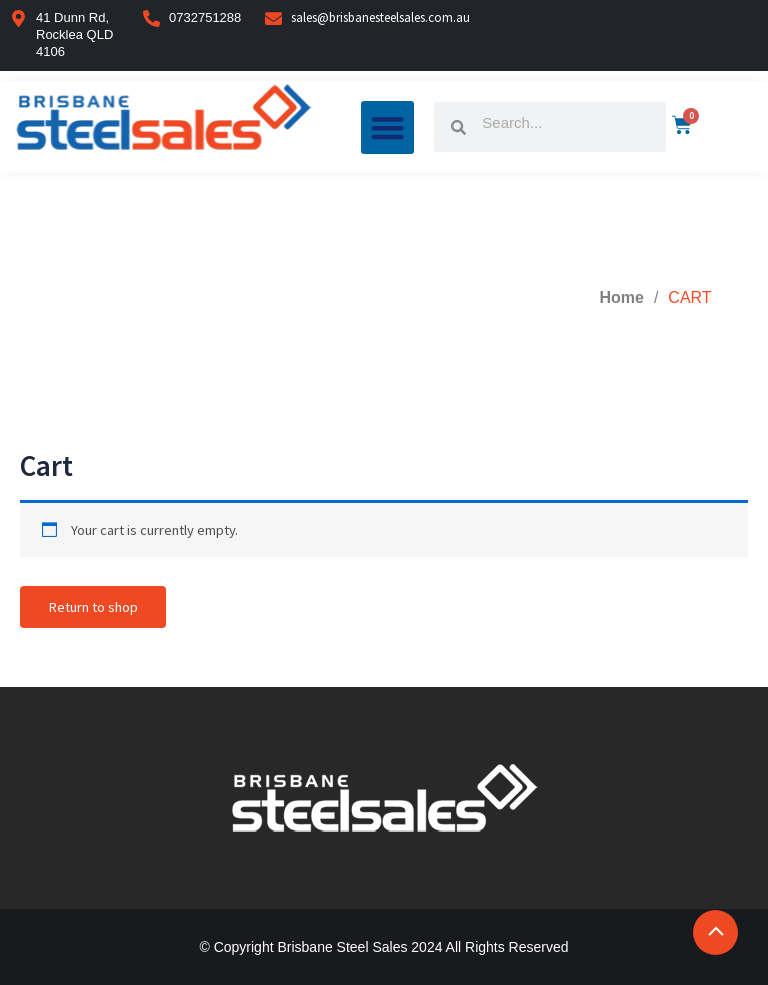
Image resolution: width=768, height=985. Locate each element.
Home (621, 297)
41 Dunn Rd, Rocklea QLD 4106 (74, 34)
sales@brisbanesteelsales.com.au (380, 17)
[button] (388, 127)
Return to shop (93, 607)
